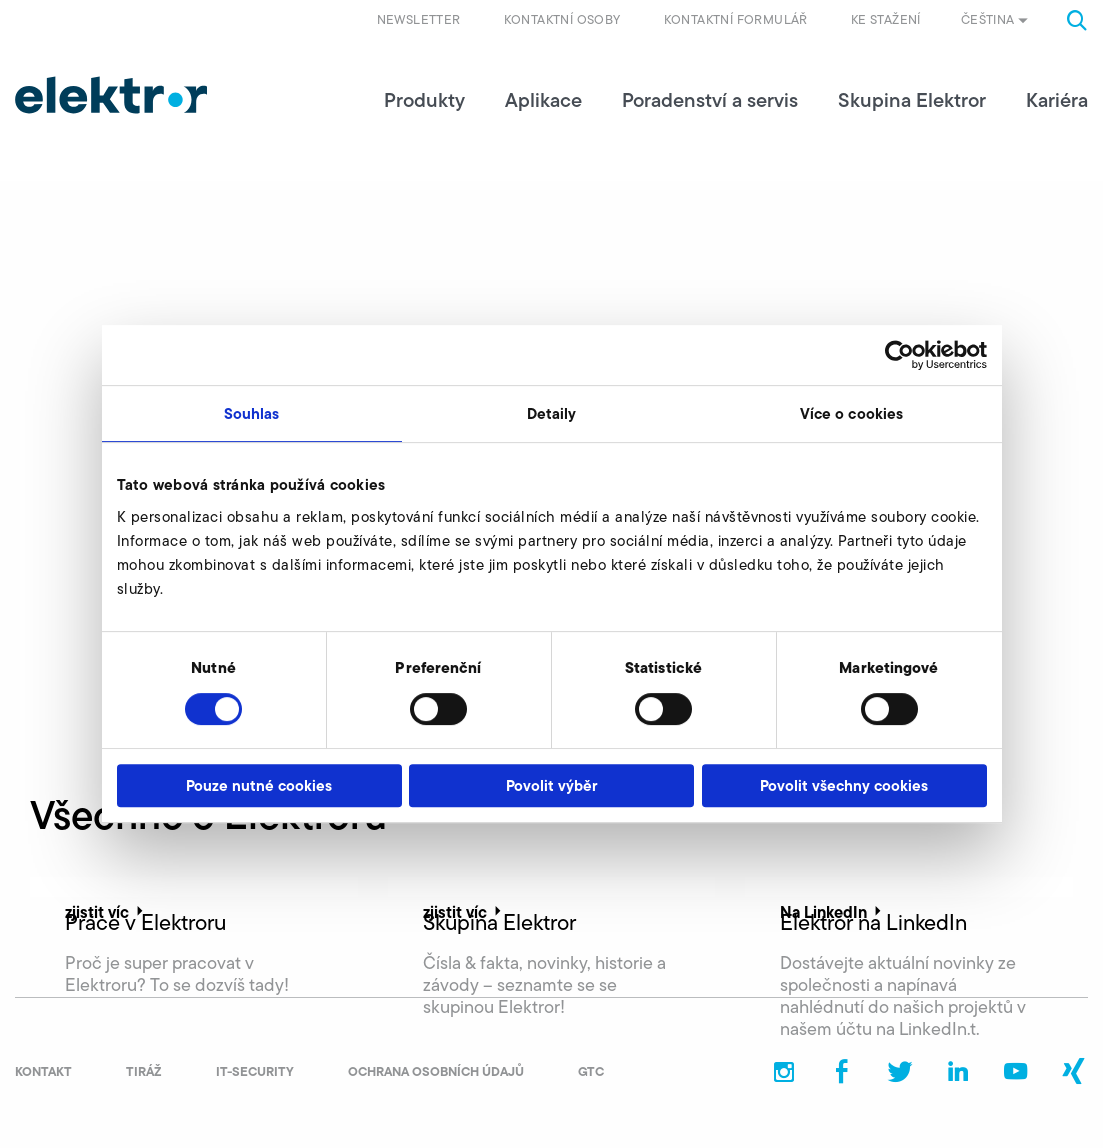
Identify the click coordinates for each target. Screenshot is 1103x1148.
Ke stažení (886, 19)
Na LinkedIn (833, 912)
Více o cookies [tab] (851, 413)
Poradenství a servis (710, 100)
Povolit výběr (551, 785)
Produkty (424, 100)
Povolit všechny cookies (844, 785)
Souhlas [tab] (252, 413)
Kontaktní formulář (736, 19)
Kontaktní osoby (562, 19)
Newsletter (419, 19)
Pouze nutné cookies (259, 785)
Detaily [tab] (552, 413)
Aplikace (543, 100)
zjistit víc (106, 912)
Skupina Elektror (912, 100)
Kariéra (1057, 100)
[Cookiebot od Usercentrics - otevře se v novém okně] (899, 355)
